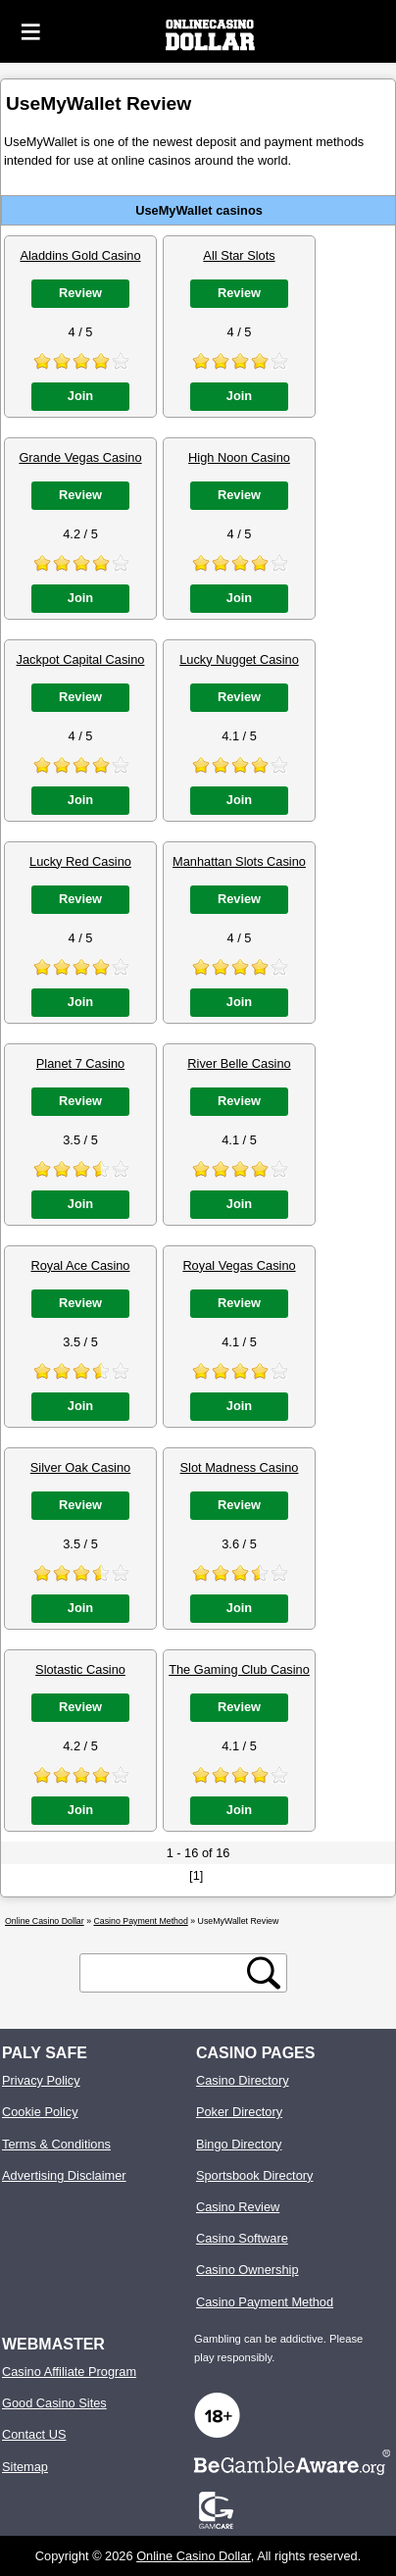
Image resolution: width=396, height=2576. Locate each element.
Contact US (34, 2434)
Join (80, 395)
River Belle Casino (238, 1063)
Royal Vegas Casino (238, 1265)
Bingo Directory (238, 2144)
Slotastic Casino (80, 1669)
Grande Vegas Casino (80, 457)
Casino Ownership (247, 2269)
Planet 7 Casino (80, 1063)
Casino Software (242, 2238)
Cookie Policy (40, 2111)
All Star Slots (238, 255)
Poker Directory (239, 2111)
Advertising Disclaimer (64, 2175)
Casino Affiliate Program (69, 2371)
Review (80, 292)
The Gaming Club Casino (239, 1669)
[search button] (263, 1973)
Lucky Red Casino (80, 861)
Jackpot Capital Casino (81, 659)
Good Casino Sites (54, 2403)
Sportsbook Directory (254, 2175)
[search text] (166, 1973)
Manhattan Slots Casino (239, 861)
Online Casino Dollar (193, 2556)
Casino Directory (242, 2080)
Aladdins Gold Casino (80, 255)
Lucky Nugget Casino (239, 659)
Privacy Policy (41, 2080)
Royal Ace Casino (79, 1265)
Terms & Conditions (56, 2144)
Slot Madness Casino (239, 1467)
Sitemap (25, 2466)
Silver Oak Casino (80, 1467)
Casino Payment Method (264, 2302)
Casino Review (237, 2206)
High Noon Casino (239, 457)
